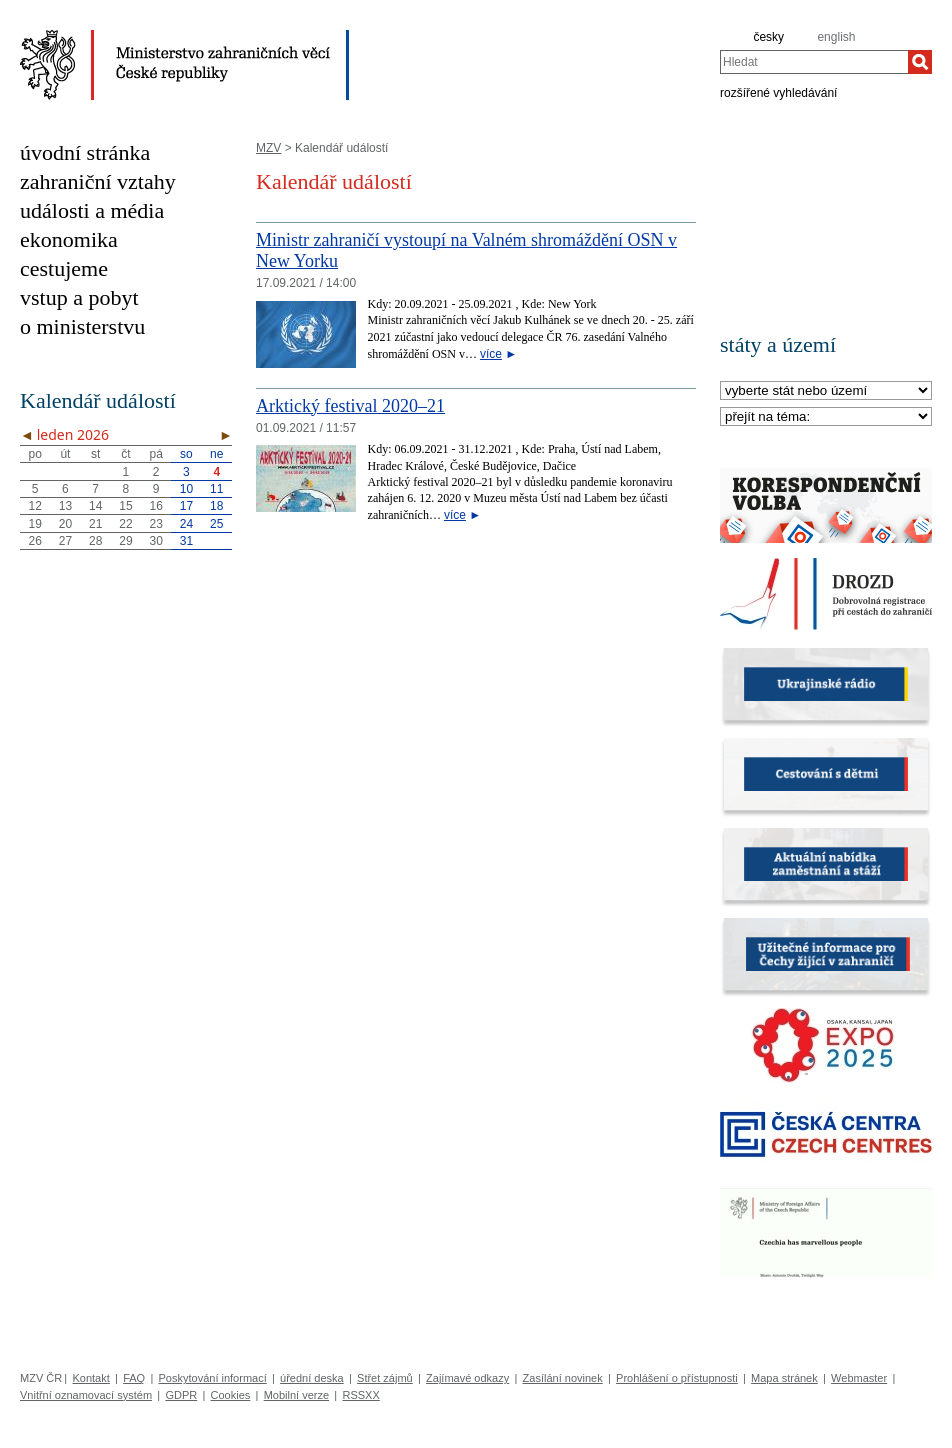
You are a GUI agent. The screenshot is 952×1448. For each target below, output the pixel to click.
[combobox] (814, 62)
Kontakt (90, 1378)
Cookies (231, 1395)
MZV (268, 148)
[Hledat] (920, 62)
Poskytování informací (213, 1378)
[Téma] (826, 417)
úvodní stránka (85, 152)
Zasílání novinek (563, 1378)
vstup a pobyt (79, 297)
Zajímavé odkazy (467, 1378)
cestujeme (64, 268)
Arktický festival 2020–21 (350, 406)
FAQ (134, 1378)
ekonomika (69, 239)
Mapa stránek (784, 1378)
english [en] (836, 37)
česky (768, 37)
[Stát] (826, 391)
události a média (92, 210)
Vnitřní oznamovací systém (86, 1395)
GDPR (181, 1395)
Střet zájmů (385, 1378)
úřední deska (312, 1378)
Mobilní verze (296, 1395)
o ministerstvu (82, 326)
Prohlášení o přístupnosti (677, 1378)
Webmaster (859, 1378)
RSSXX (360, 1395)
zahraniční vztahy (98, 181)
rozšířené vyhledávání (778, 92)
